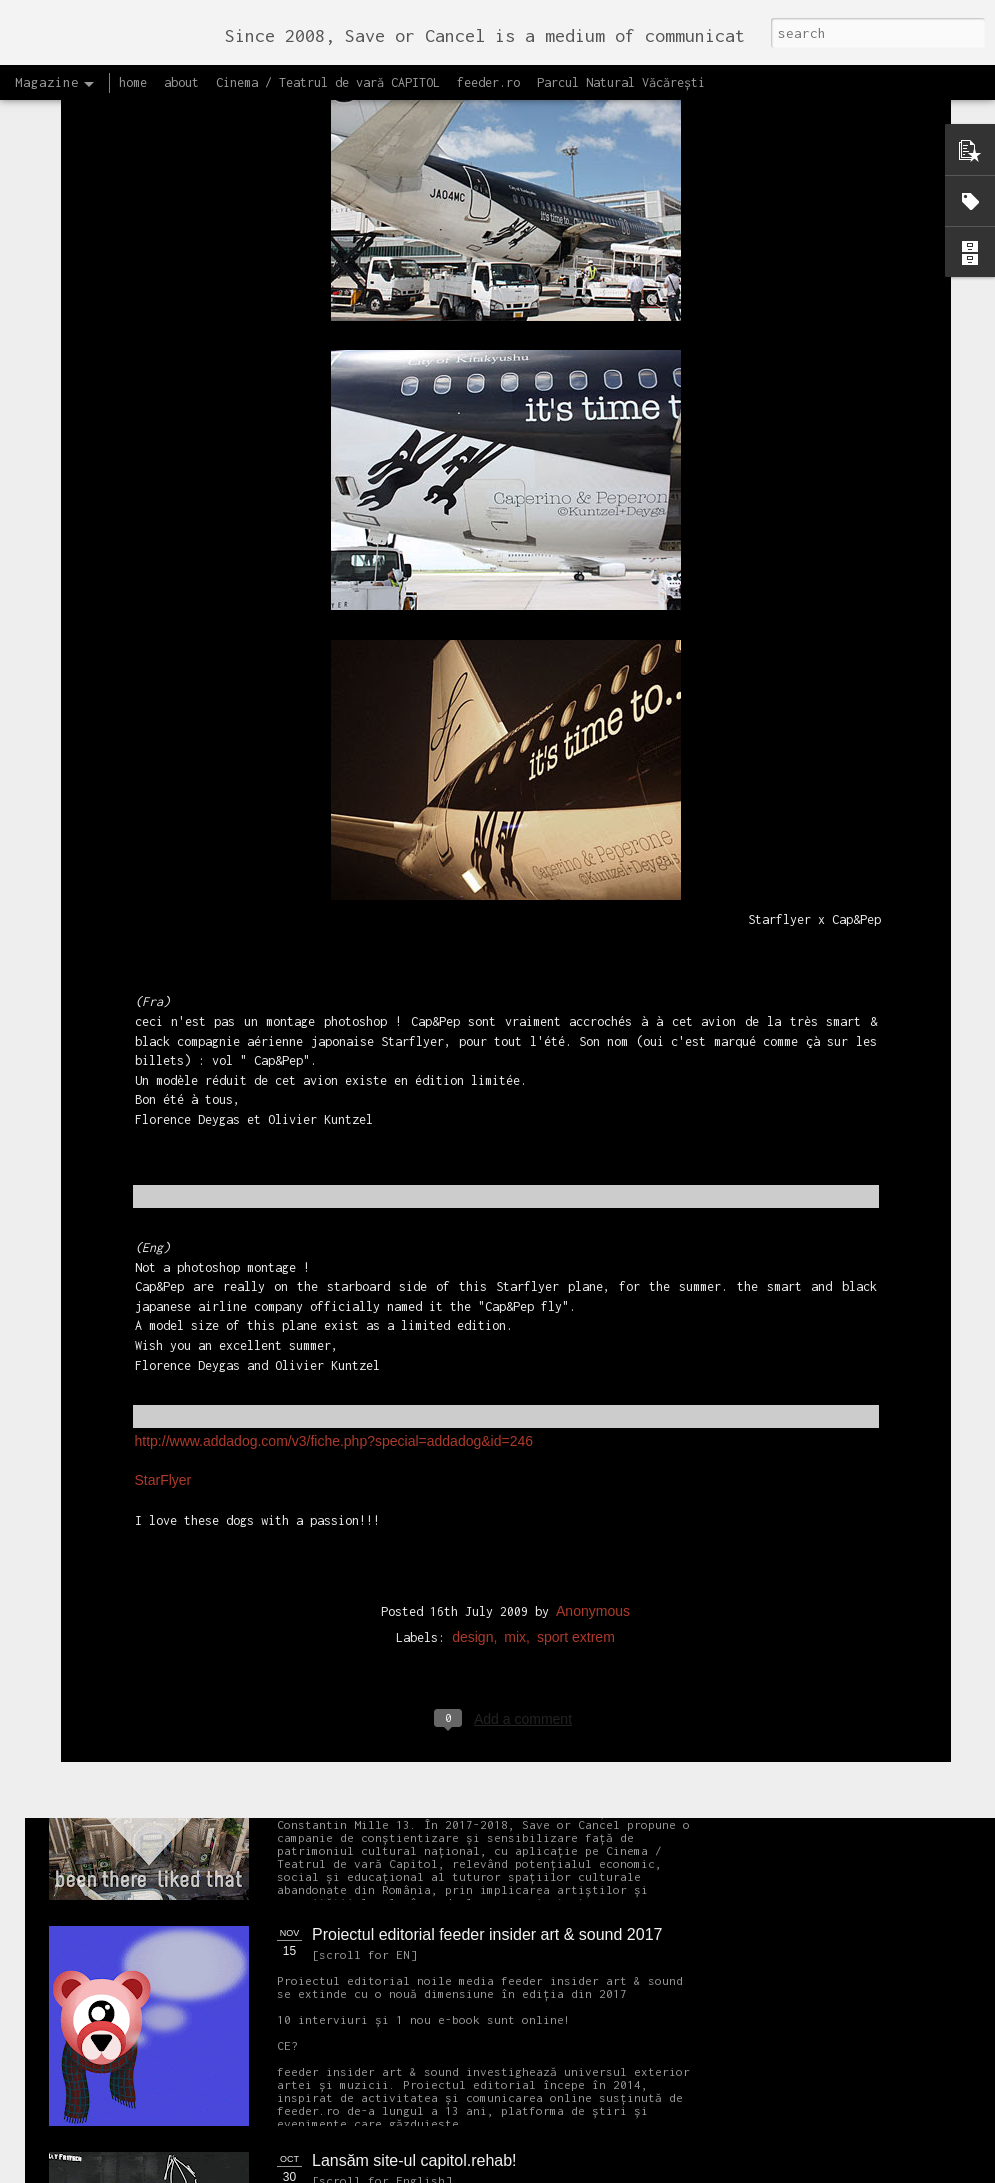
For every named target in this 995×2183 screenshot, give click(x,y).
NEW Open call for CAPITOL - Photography (238, 1530)
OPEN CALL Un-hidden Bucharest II (153, 919)
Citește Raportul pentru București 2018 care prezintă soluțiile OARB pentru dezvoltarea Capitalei (875, 946)
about (181, 82)
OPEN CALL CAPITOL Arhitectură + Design (467, 1078)
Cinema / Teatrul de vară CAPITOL (328, 82)
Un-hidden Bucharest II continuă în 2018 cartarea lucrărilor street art (403, 937)
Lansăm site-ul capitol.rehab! (414, 2160)
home (133, 82)
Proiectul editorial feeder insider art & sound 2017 (487, 1934)
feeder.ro (488, 82)
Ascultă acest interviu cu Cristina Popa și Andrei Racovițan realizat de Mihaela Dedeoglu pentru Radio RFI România (639, 955)
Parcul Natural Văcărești (621, 82)
